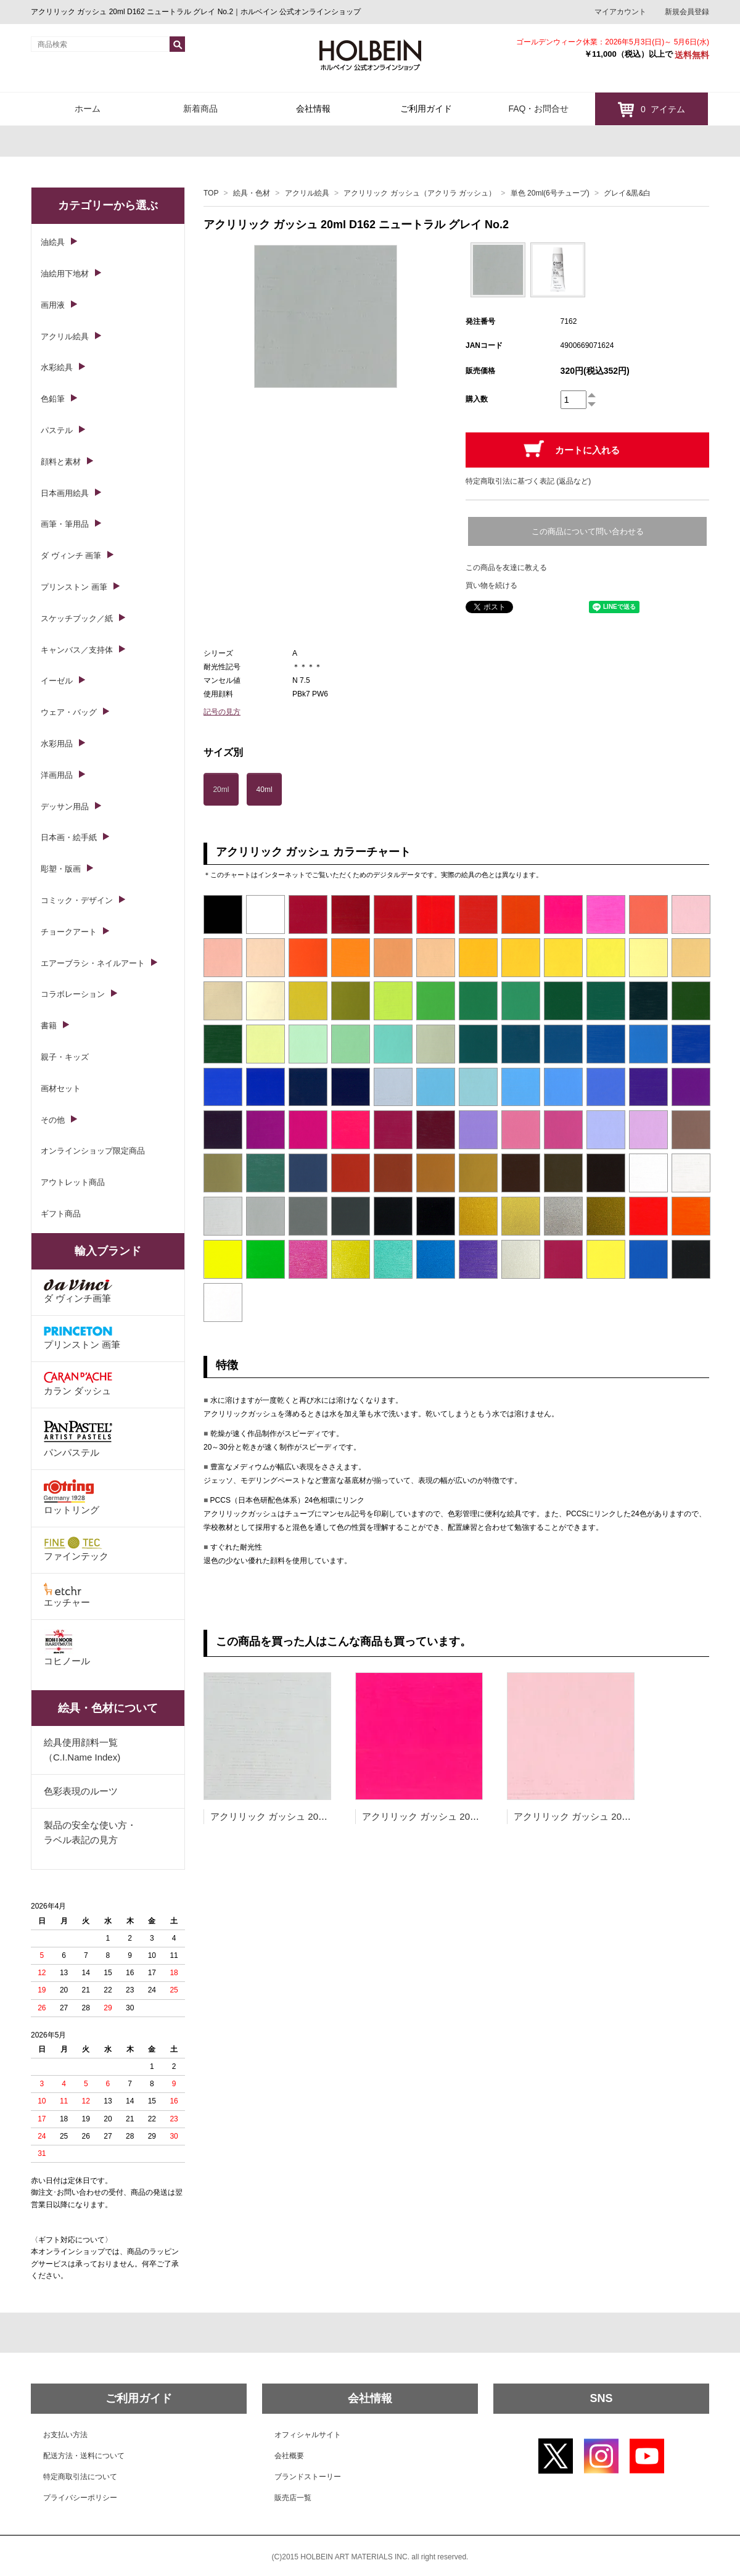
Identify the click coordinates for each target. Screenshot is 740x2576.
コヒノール (67, 1647)
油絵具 (53, 242)
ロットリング (71, 1497)
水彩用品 (57, 743)
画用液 (53, 305)
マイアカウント (620, 11)
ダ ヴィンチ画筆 (78, 1291)
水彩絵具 (57, 367)
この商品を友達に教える (506, 567)
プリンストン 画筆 (74, 587)
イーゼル (57, 680)
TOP (211, 193)
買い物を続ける (491, 585)
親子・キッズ (65, 1057)
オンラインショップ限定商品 (93, 1150)
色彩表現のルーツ (81, 1791)
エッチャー (67, 1595)
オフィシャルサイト (307, 2434)
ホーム (88, 109)
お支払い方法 (65, 2434)
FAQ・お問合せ (538, 109)
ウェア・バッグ (69, 712)
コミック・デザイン (77, 900)
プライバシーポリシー (80, 2497)
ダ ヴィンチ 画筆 (71, 555)
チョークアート (69, 931)
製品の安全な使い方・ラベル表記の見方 (90, 1832)
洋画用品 (57, 775)
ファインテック (76, 1549)
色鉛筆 (53, 398)
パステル (57, 430)
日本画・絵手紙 (69, 837)
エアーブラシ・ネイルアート (93, 963)
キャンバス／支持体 (77, 649)
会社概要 (289, 2455)
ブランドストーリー (307, 2476)
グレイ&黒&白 (627, 193)
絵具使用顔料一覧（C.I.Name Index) (82, 1749)
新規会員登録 (687, 11)
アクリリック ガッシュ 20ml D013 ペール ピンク (615, 1816)
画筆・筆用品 (65, 524)
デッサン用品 (65, 806)
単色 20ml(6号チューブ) (550, 193)
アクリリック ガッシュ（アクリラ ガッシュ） (419, 193)
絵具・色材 (251, 193)
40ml (265, 789)
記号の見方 (222, 712)
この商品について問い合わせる (588, 531)
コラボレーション (73, 994)
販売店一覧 (292, 2497)
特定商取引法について (80, 2476)
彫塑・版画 (61, 868)
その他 (53, 1120)
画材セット (61, 1088)
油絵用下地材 (65, 273)
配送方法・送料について (84, 2455)
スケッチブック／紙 (77, 618)
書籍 (49, 1025)
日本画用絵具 (65, 493)
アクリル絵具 (307, 193)
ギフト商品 (61, 1213)
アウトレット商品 (73, 1182)
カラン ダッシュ (78, 1383)
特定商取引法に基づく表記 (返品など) (528, 481)
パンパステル (78, 1438)
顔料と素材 (61, 461)
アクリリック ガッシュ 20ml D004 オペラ (448, 1816)
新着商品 (200, 109)
